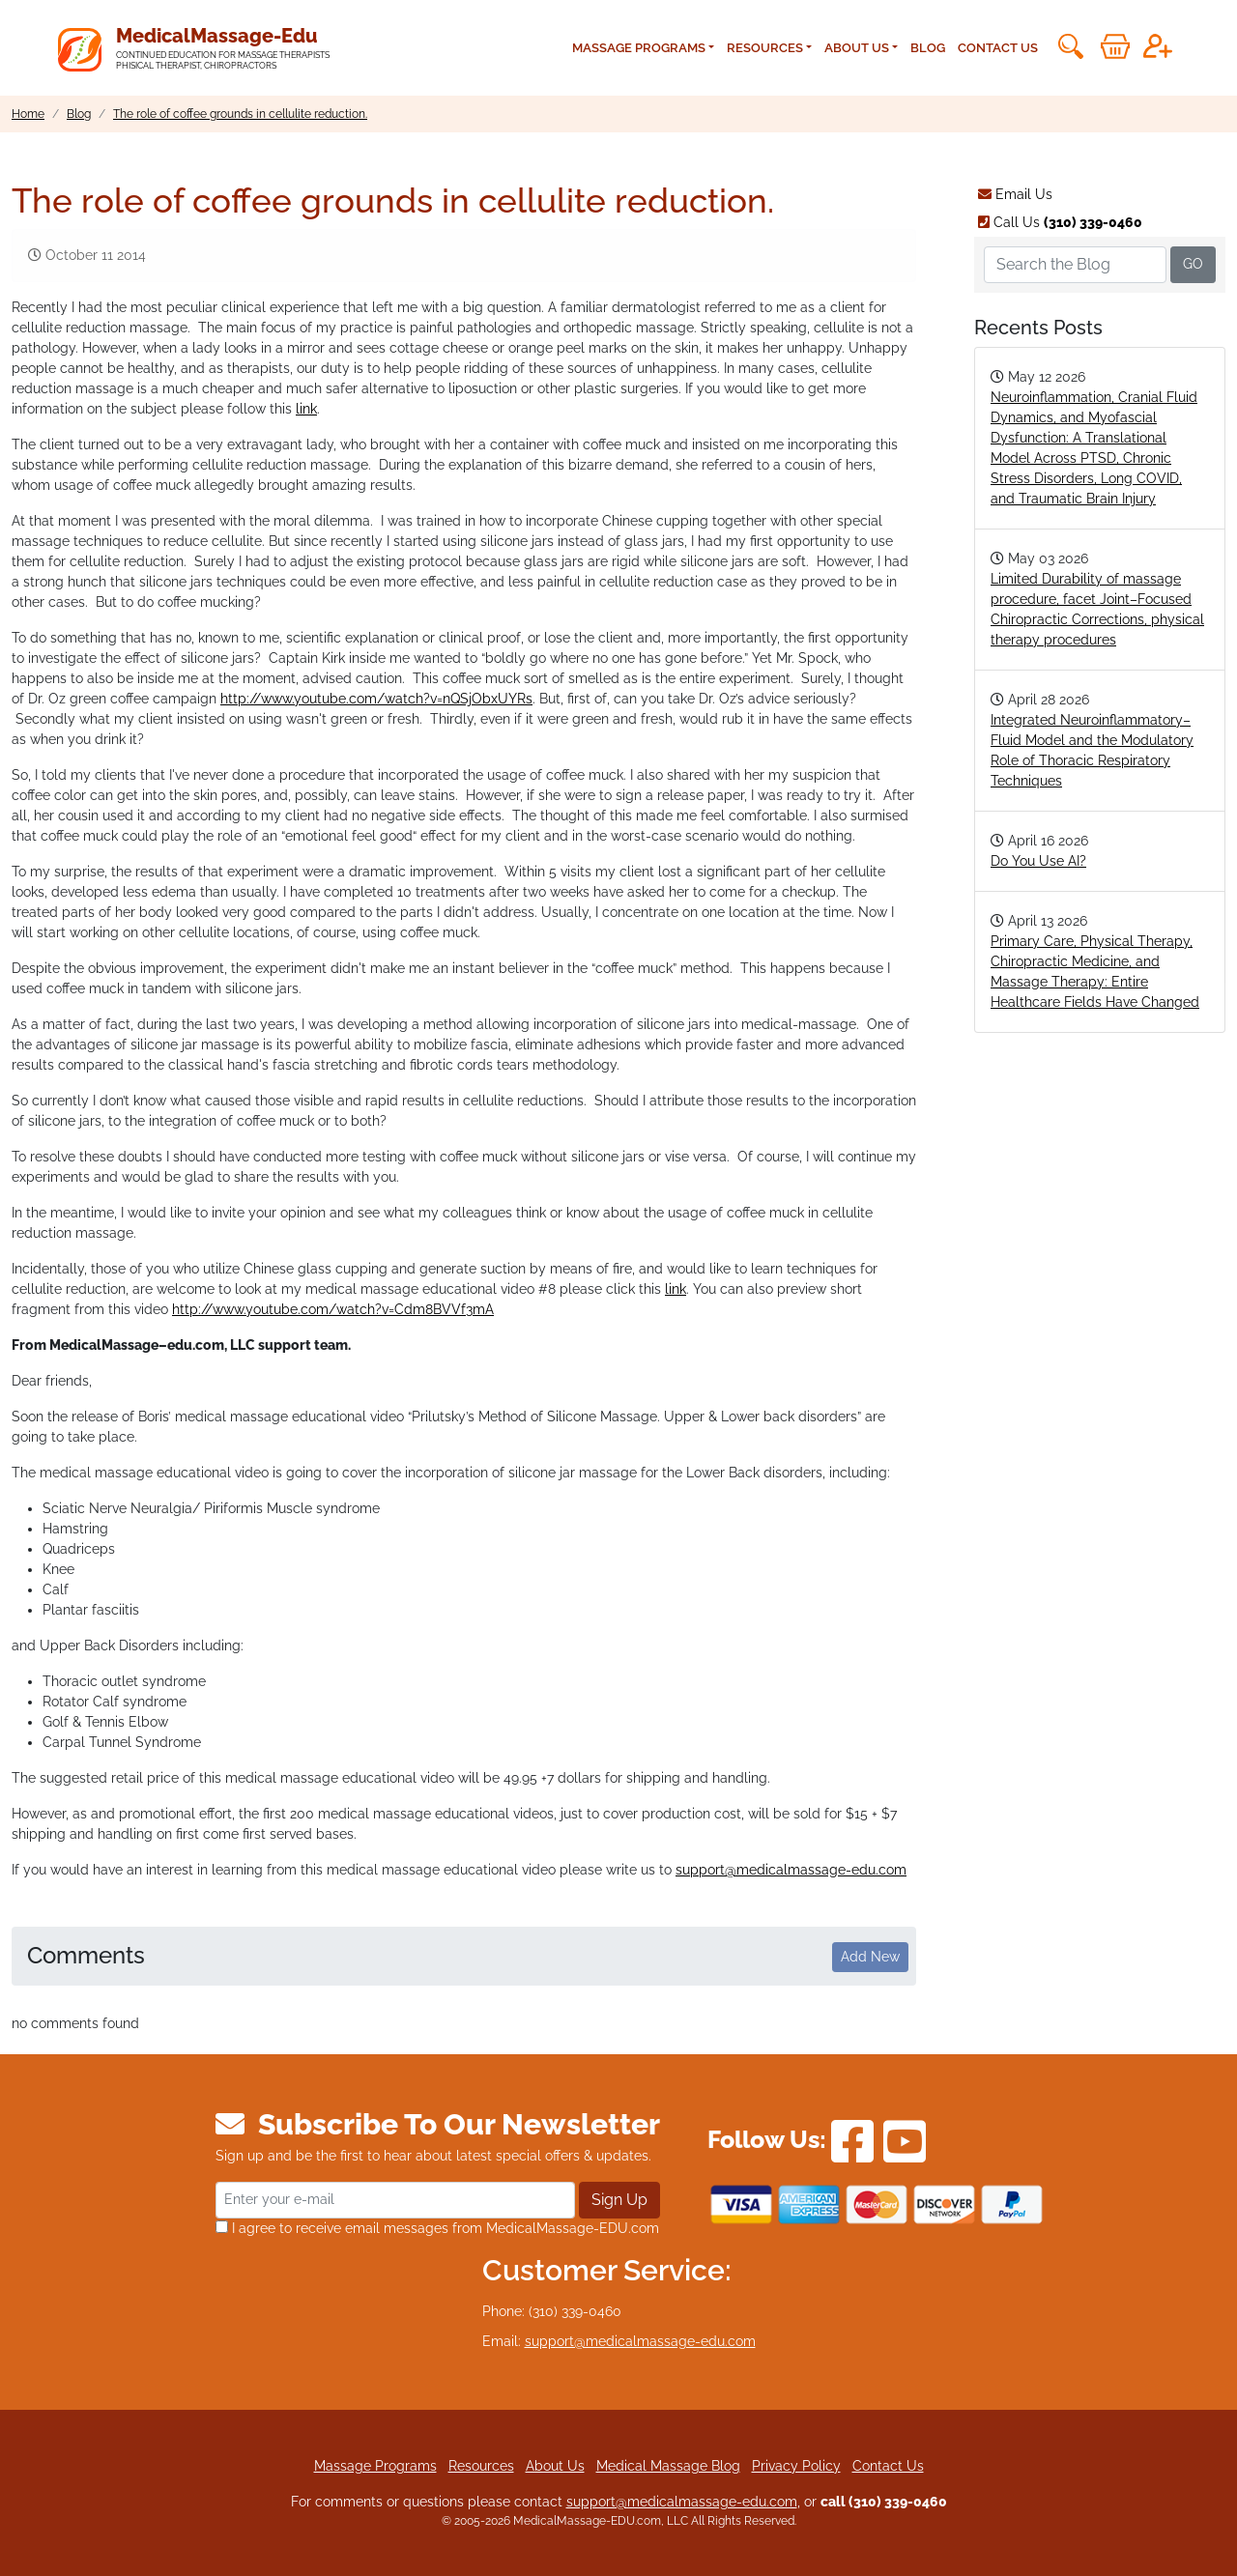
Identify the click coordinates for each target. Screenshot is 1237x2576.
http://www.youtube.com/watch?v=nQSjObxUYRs (376, 698)
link (306, 408)
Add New (870, 1956)
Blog (927, 48)
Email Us (1015, 194)
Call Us (1060, 222)
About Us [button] (856, 48)
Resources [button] (765, 48)
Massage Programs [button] (638, 48)
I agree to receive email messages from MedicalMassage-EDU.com (437, 2228)
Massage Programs (375, 2466)
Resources (481, 2466)
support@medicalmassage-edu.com (791, 1869)
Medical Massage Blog (668, 2466)
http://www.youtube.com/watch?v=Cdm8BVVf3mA (333, 1309)
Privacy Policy (796, 2466)
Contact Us (998, 48)
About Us (555, 2466)
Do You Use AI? (1038, 861)
